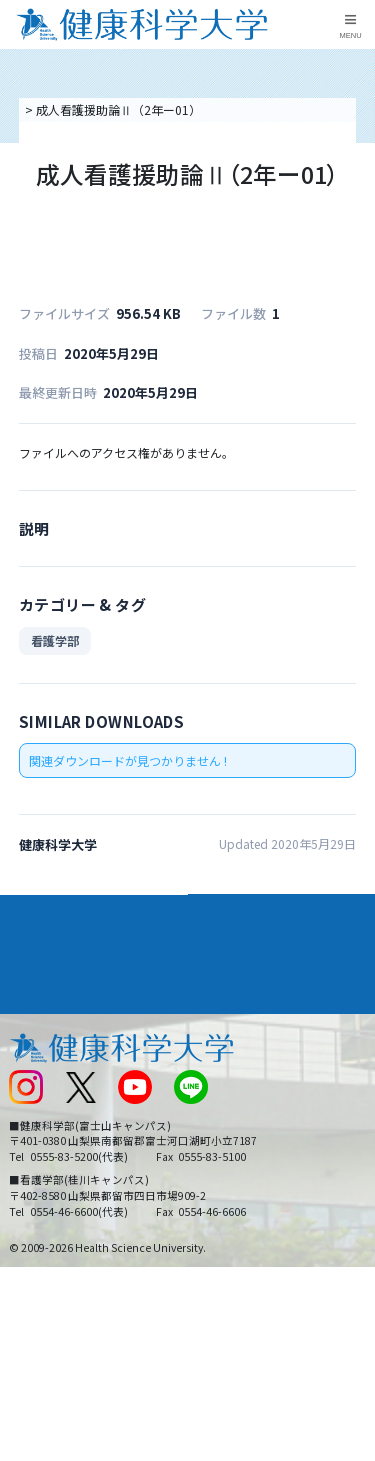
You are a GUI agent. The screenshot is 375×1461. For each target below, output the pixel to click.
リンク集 (219, 1016)
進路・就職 (230, 945)
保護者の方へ (44, 1182)
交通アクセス (43, 1049)
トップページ (58, 109)
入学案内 (36, 945)
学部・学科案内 (244, 909)
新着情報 (32, 1082)
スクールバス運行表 (62, 1115)
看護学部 (55, 640)
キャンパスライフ (64, 982)
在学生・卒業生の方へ (255, 1148)
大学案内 (36, 909)
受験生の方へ (44, 1148)
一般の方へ (225, 1182)
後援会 (26, 1016)
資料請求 (356, 216)
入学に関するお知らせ (255, 1082)
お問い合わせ (231, 1049)
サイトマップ (231, 1115)
